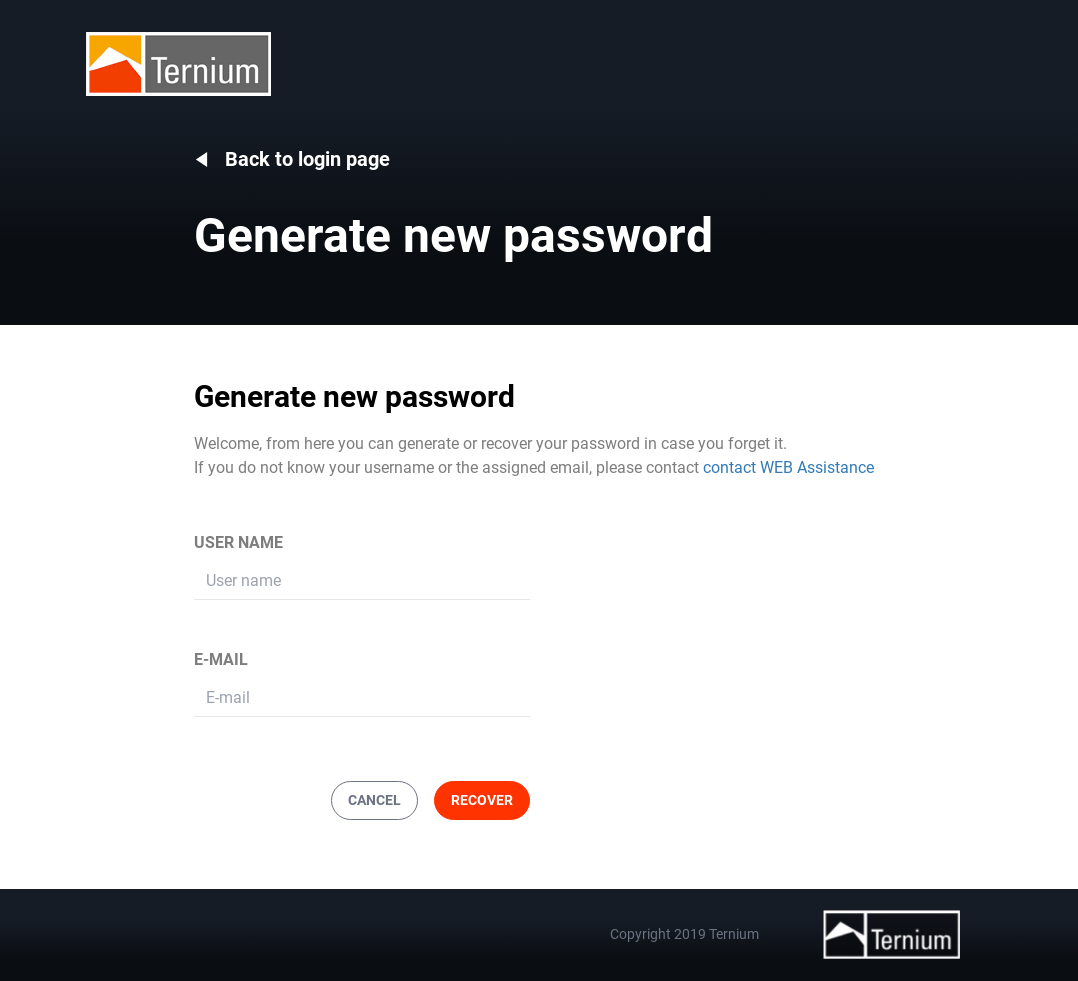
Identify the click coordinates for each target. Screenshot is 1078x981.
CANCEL (374, 800)
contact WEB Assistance (790, 467)
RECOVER (482, 800)
